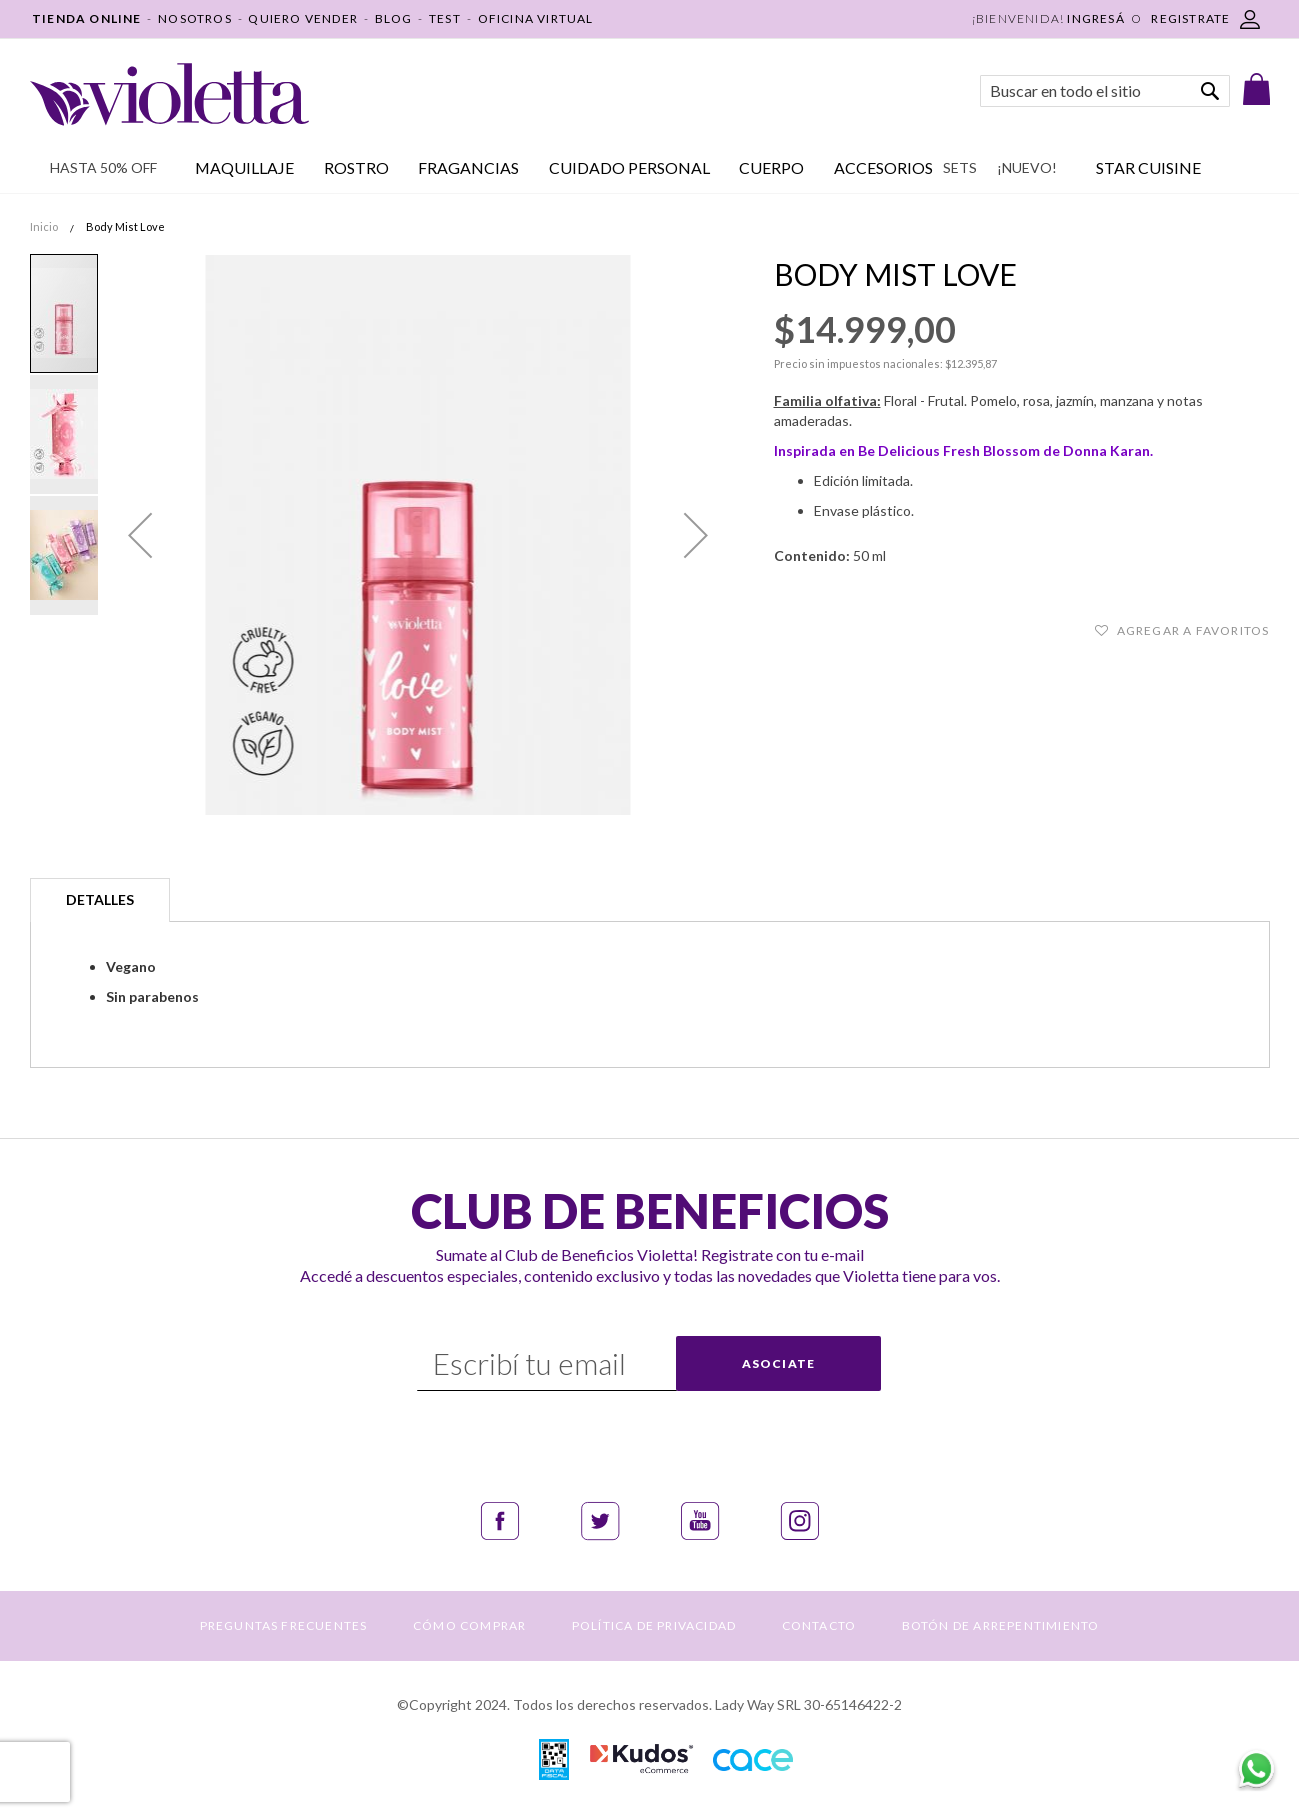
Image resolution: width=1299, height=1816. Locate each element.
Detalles (100, 899)
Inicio (44, 226)
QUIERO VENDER (303, 18)
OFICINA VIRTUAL (536, 18)
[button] (140, 535)
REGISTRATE (1190, 18)
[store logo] (169, 94)
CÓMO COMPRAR (469, 1625)
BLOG (394, 18)
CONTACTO (819, 1625)
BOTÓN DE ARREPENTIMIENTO (1001, 1625)
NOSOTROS (195, 18)
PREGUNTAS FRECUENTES (284, 1625)
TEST (445, 18)
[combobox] (1105, 91)
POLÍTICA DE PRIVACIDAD (654, 1625)
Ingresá (1095, 18)
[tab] (100, 900)
